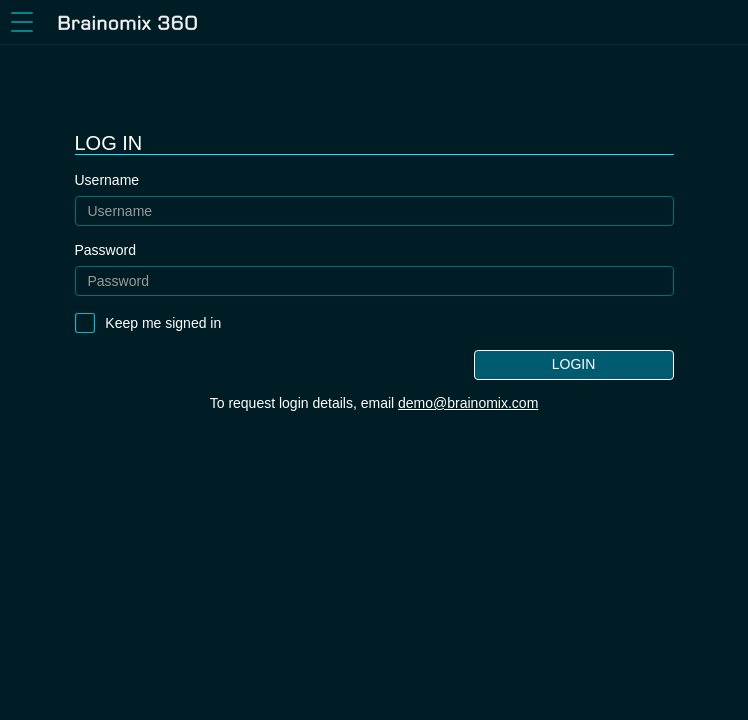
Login (574, 364)
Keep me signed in (163, 323)
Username (107, 180)
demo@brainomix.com (468, 403)
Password (105, 250)
